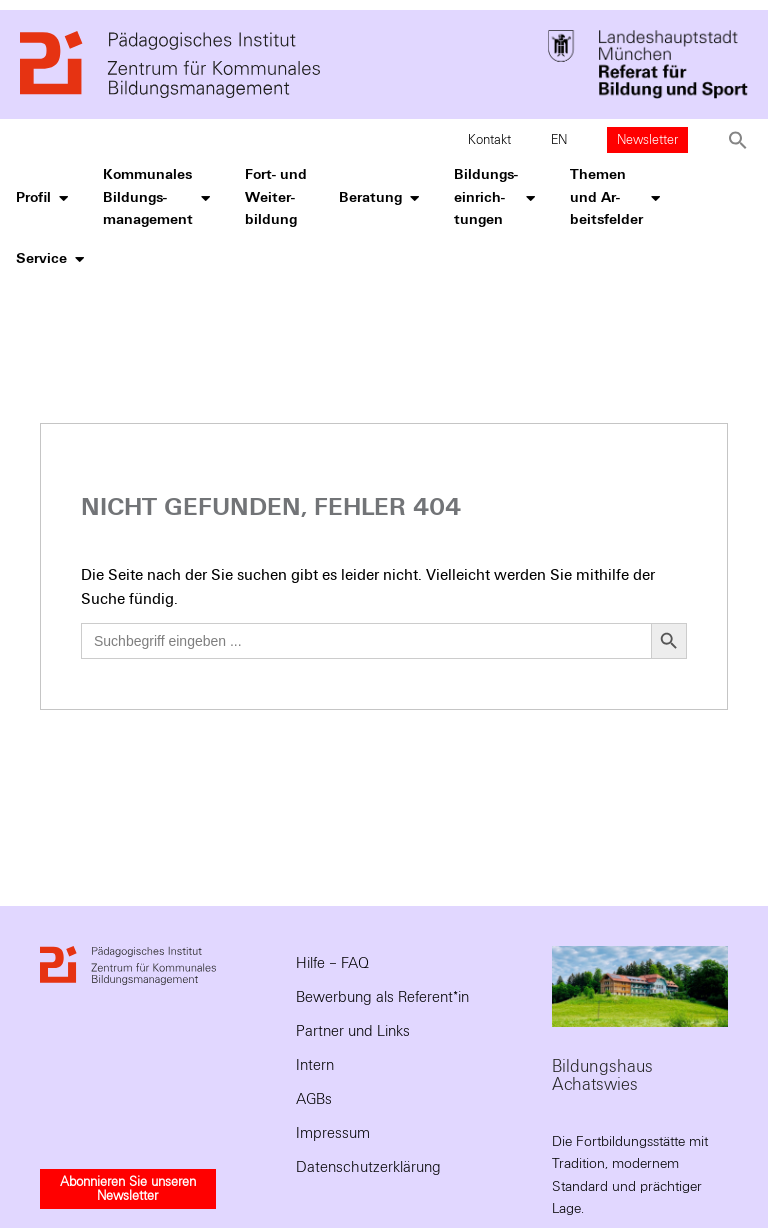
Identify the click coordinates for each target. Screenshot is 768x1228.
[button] (738, 140)
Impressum (333, 1133)
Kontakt (489, 140)
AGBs (314, 1099)
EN (559, 140)
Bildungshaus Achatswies (602, 1075)
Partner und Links (353, 1031)
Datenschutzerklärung (368, 1167)
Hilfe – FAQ (332, 963)
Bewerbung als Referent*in (382, 997)
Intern (315, 1065)
